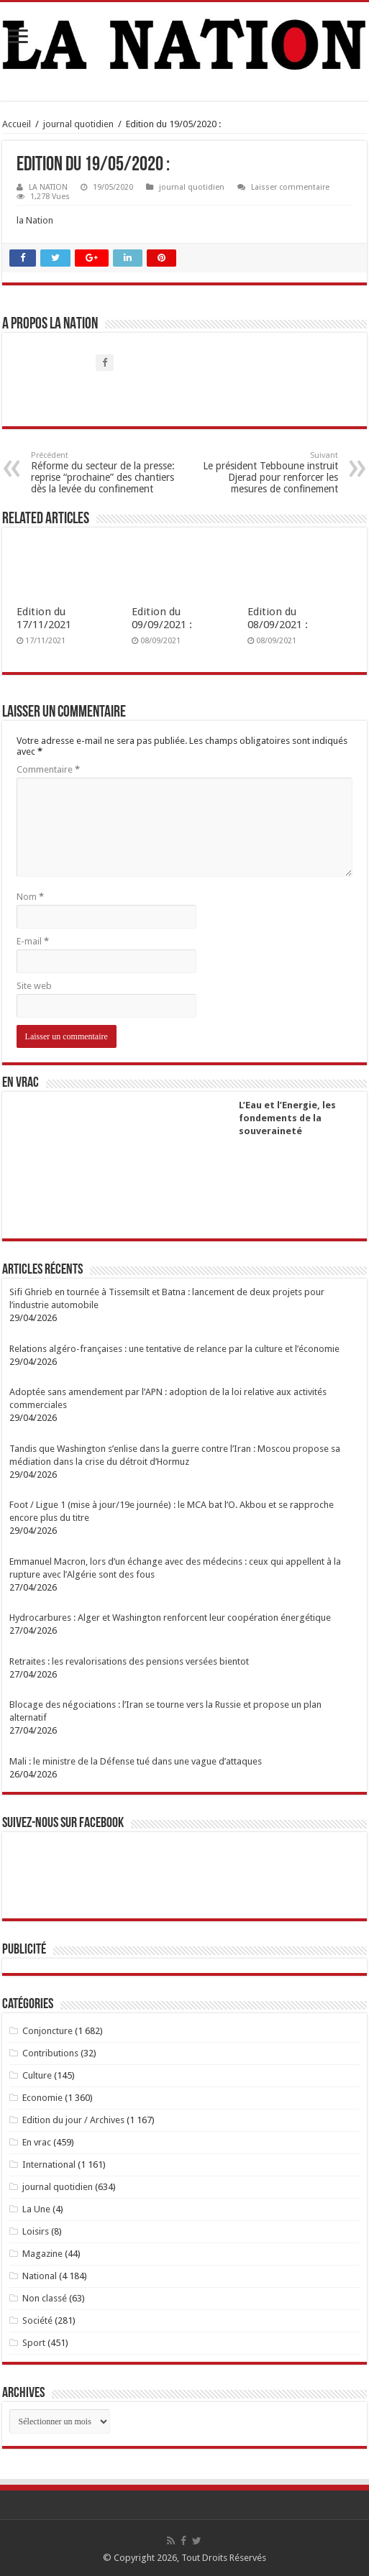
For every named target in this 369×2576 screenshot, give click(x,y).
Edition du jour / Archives (73, 2120)
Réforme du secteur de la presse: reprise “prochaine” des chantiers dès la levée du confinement (104, 472)
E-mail (33, 941)
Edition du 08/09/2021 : (277, 618)
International (49, 2164)
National (39, 2276)
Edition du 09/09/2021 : (162, 618)
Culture (37, 2075)
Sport (33, 2342)
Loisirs (35, 2231)
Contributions (50, 2053)
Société (37, 2320)
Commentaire (48, 769)
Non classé (44, 2298)
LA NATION (48, 187)
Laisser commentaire (290, 187)
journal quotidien (78, 124)
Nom (30, 896)
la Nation (35, 220)
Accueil (16, 124)
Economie (42, 2097)
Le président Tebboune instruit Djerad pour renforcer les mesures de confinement (264, 472)
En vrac (36, 2142)
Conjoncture (47, 2030)
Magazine (42, 2253)
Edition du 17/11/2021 (44, 618)
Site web (34, 985)
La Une (36, 2209)
